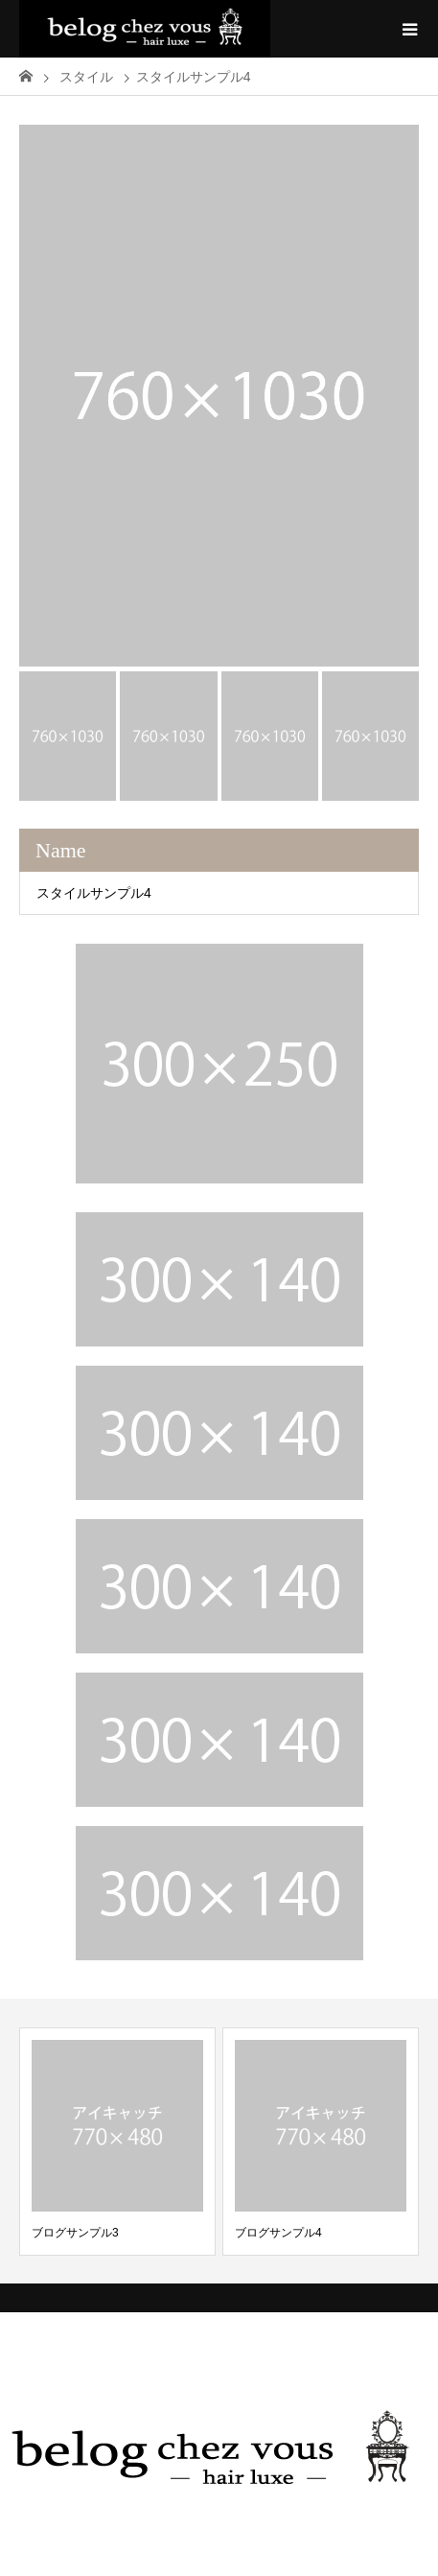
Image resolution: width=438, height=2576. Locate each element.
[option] (219, 396)
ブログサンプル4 (278, 2232)
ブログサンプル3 (75, 2232)
